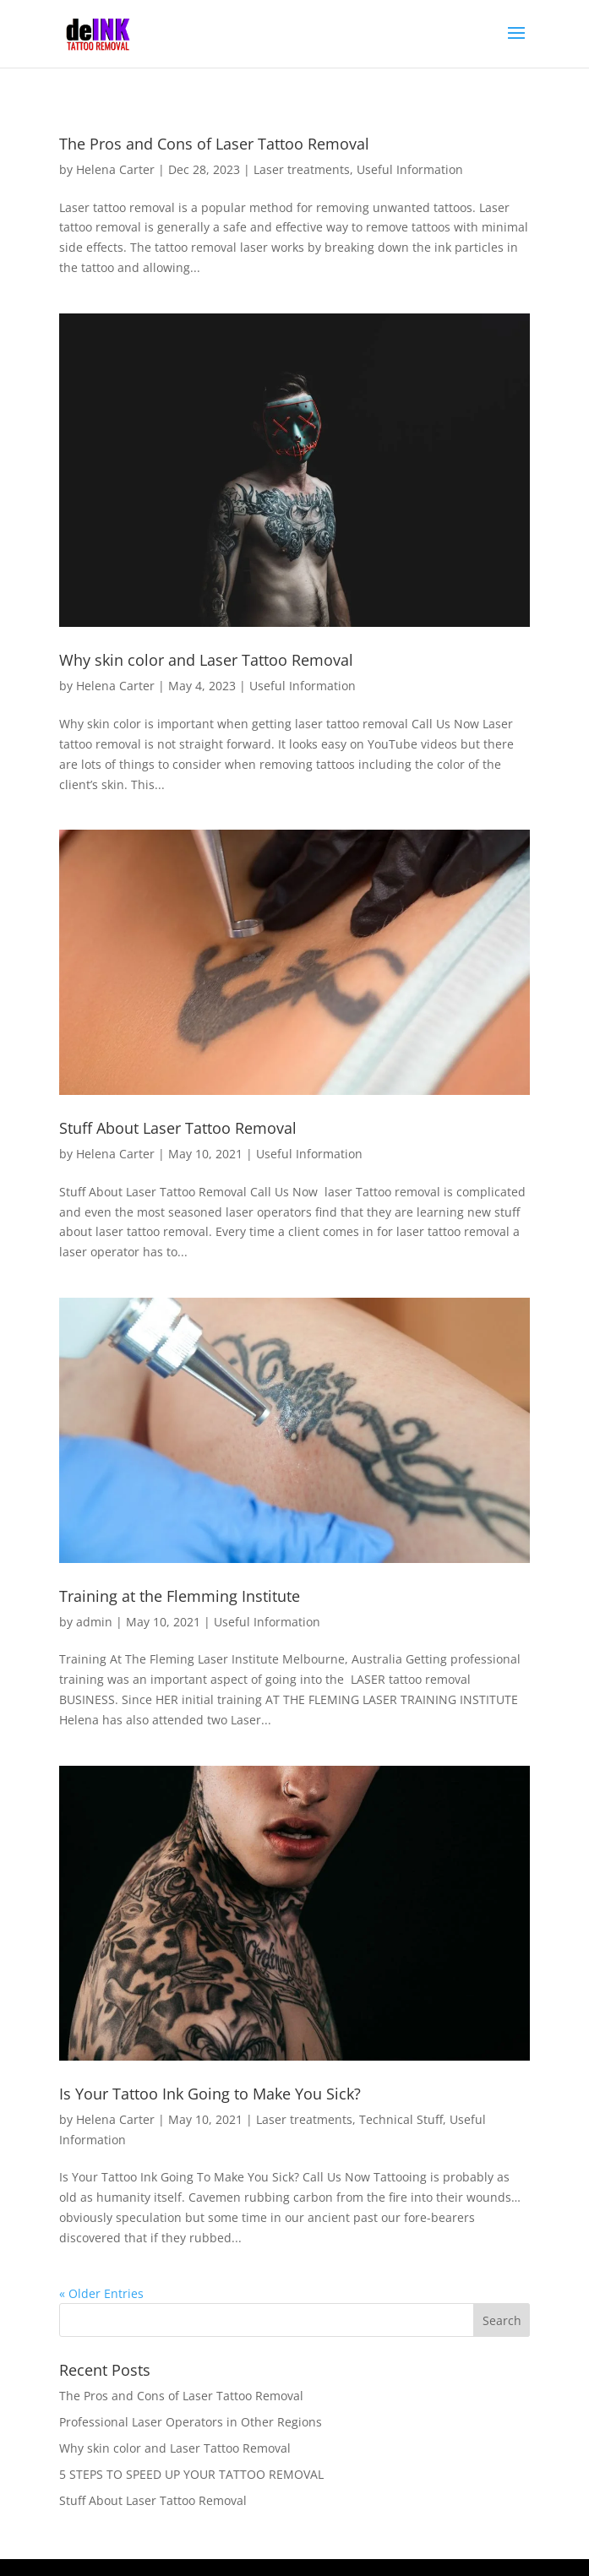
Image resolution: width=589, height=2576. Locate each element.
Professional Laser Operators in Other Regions (190, 2422)
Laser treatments (302, 169)
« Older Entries (101, 2293)
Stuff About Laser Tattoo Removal (178, 1128)
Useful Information (410, 169)
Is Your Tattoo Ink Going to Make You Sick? (210, 2093)
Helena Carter (115, 169)
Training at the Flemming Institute (179, 1596)
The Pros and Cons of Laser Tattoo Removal (214, 143)
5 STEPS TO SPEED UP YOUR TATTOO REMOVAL (191, 2474)
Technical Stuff (401, 2119)
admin (94, 1622)
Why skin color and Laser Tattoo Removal (206, 660)
